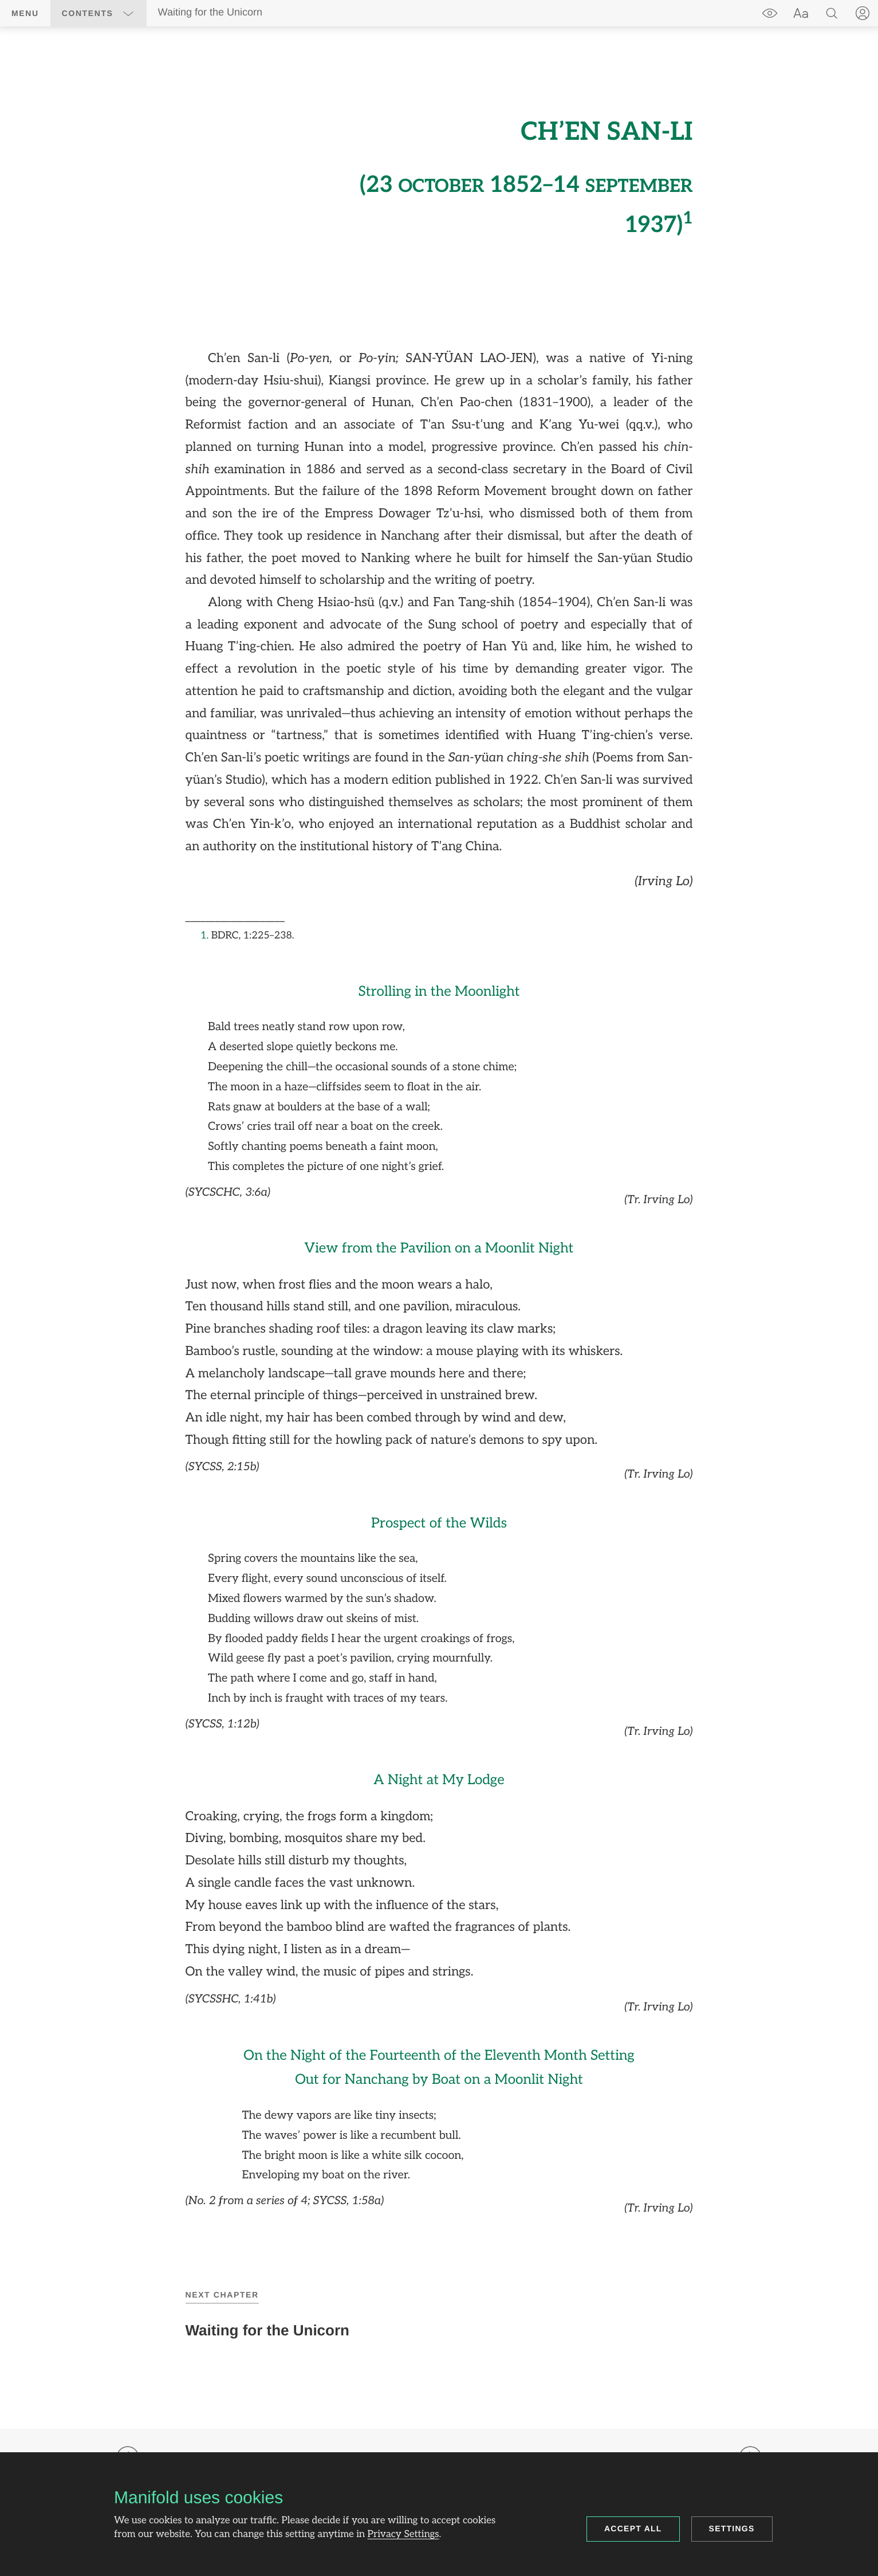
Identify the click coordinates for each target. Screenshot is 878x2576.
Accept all (633, 2528)
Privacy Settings (403, 2534)
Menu (25, 13)
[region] (439, 1160)
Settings (732, 2528)
